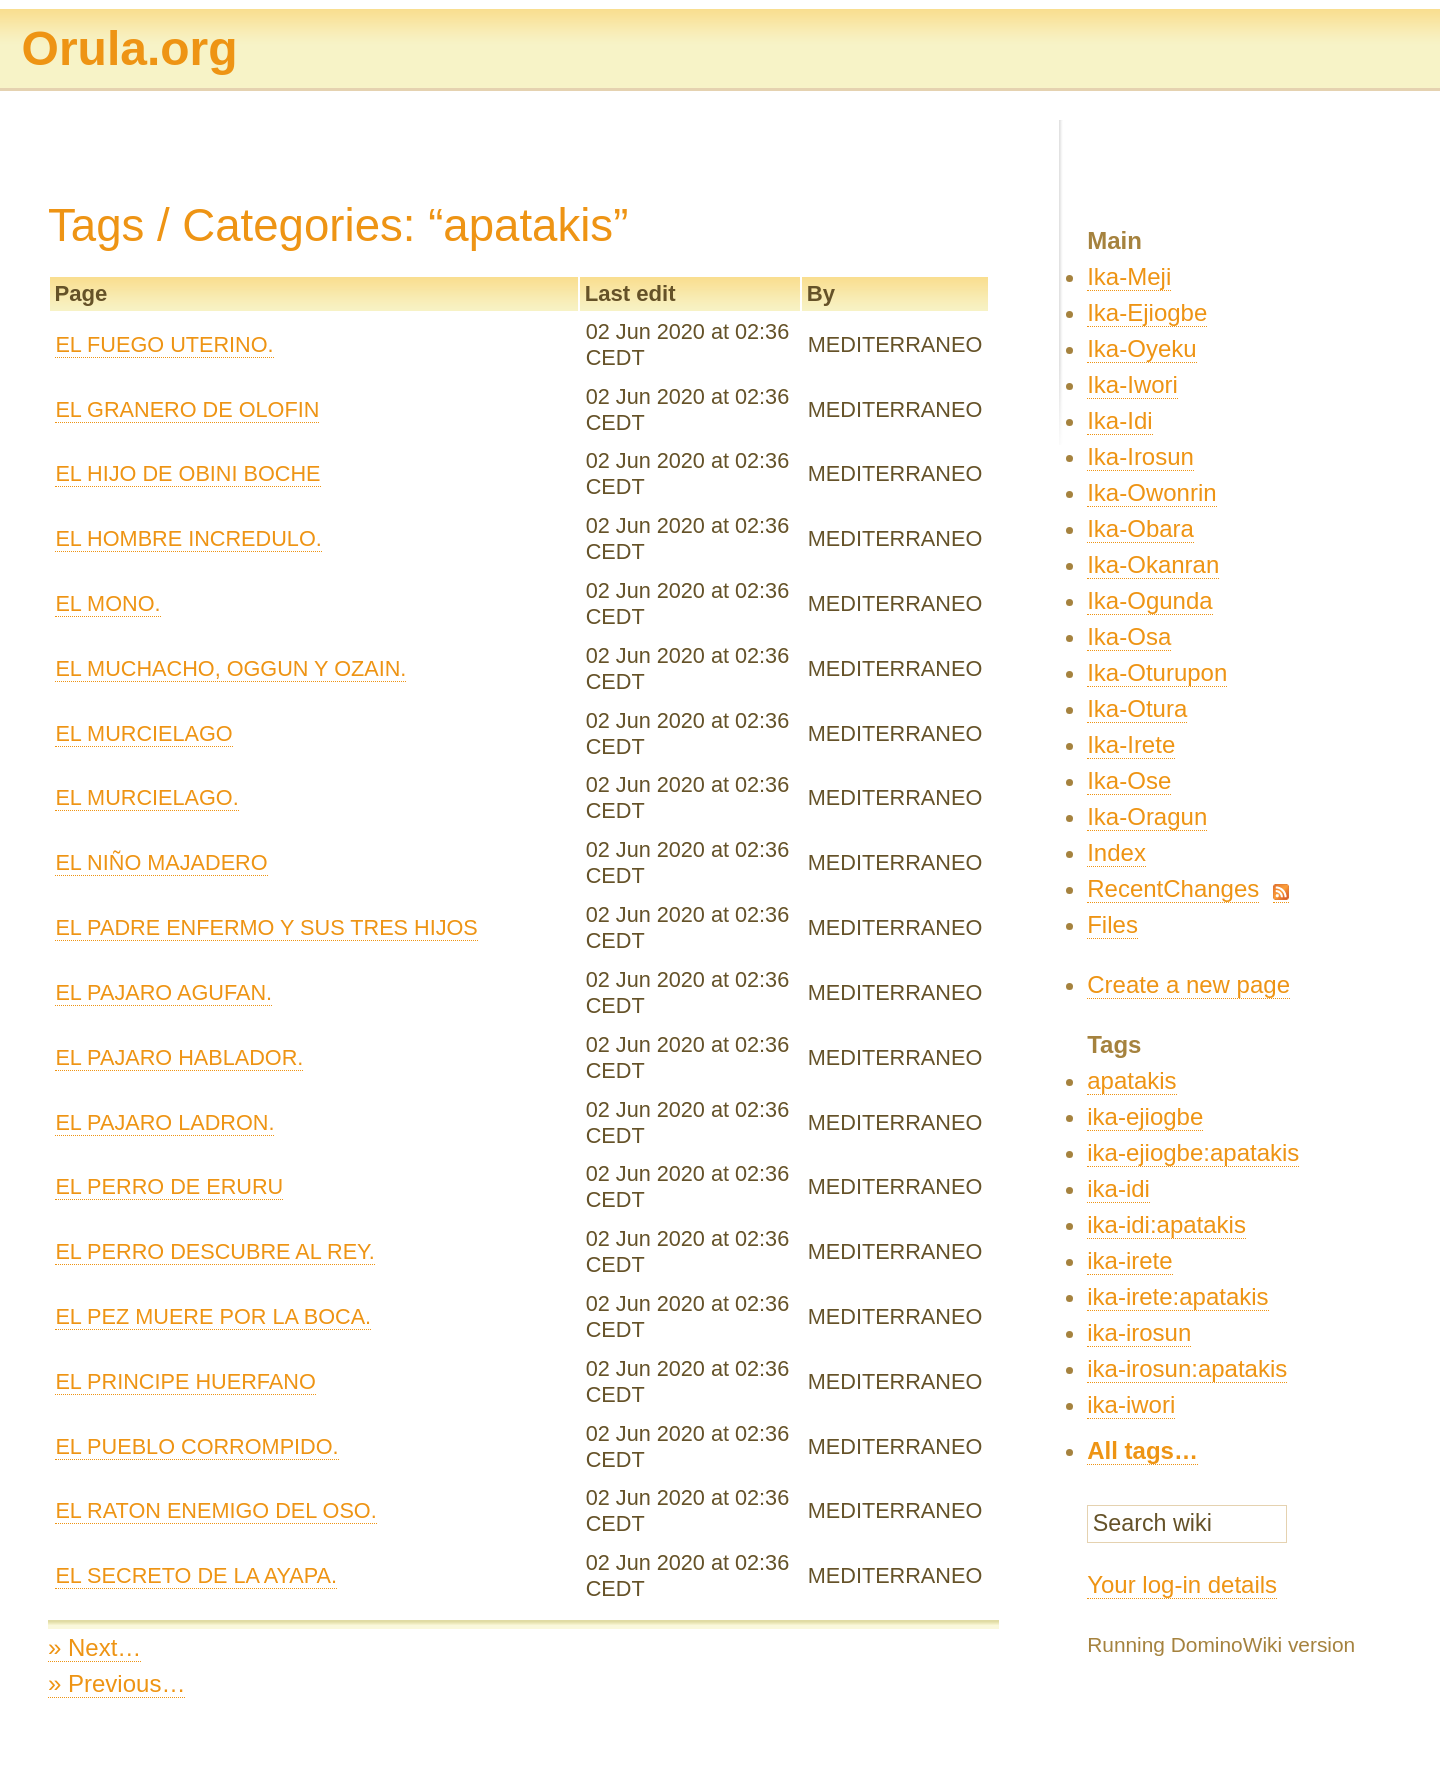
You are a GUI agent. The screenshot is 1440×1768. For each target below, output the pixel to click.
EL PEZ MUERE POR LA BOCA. (213, 1316)
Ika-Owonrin (1151, 492)
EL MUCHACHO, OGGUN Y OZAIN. (230, 668)
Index (1116, 852)
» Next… (94, 1647)
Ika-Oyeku (1141, 348)
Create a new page (1188, 984)
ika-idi (1118, 1188)
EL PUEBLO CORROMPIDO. (196, 1446)
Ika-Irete (1131, 744)
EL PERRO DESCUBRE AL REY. (214, 1251)
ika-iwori (1131, 1404)
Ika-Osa (1129, 636)
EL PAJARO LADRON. (164, 1122)
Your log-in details (1182, 1584)
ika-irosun (1139, 1332)
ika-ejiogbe (1145, 1116)
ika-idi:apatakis (1166, 1224)
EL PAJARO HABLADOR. (179, 1057)
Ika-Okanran (1153, 564)
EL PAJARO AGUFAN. (163, 992)
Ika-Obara (1140, 528)
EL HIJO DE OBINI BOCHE (187, 473)
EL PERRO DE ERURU (169, 1186)
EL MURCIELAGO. (146, 797)
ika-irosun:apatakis (1187, 1368)
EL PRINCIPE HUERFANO (185, 1381)
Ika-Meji (1129, 276)
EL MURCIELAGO (143, 733)
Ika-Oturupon (1157, 672)
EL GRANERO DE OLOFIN (187, 409)
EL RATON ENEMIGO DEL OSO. (215, 1510)
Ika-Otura (1137, 708)
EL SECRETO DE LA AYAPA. (196, 1575)
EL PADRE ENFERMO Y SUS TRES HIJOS (266, 927)
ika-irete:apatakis (1177, 1296)
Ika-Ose (1129, 780)
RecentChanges (1173, 888)
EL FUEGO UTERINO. (164, 344)
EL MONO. (107, 603)
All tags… (1142, 1450)
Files (1112, 924)
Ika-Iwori (1132, 384)
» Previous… (116, 1683)
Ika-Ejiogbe (1147, 312)
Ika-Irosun (1140, 456)
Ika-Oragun (1147, 816)
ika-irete (1129, 1260)
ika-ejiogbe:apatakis (1193, 1152)
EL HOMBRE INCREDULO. (188, 538)
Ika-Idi (1119, 420)
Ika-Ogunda (1149, 600)
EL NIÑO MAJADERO (161, 862)
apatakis (1131, 1080)
